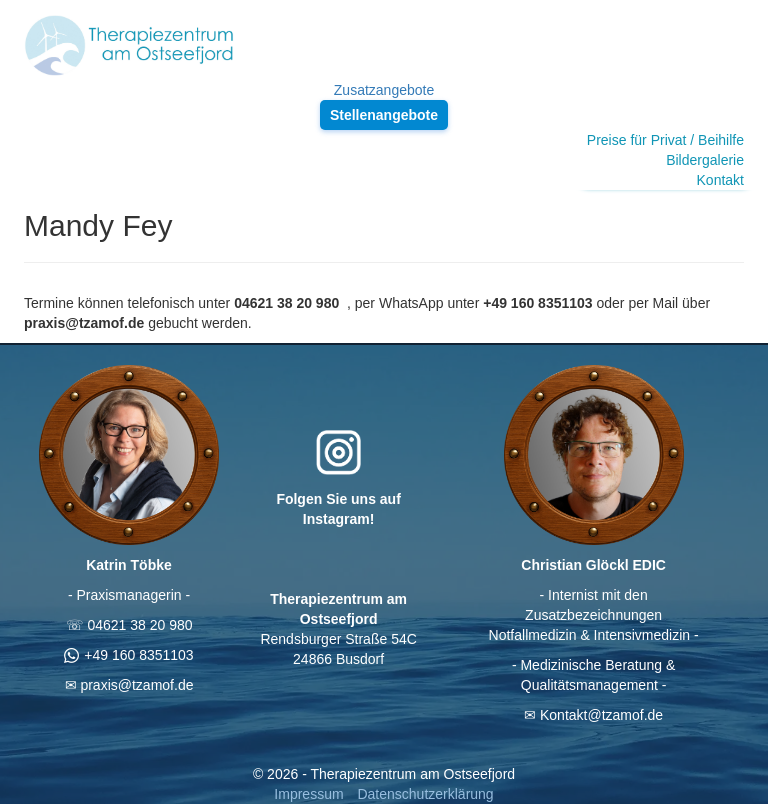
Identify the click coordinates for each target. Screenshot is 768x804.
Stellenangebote (384, 115)
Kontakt (720, 180)
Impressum (308, 794)
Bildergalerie (705, 160)
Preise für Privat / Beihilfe (665, 140)
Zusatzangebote (384, 90)
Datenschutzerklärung (425, 794)
